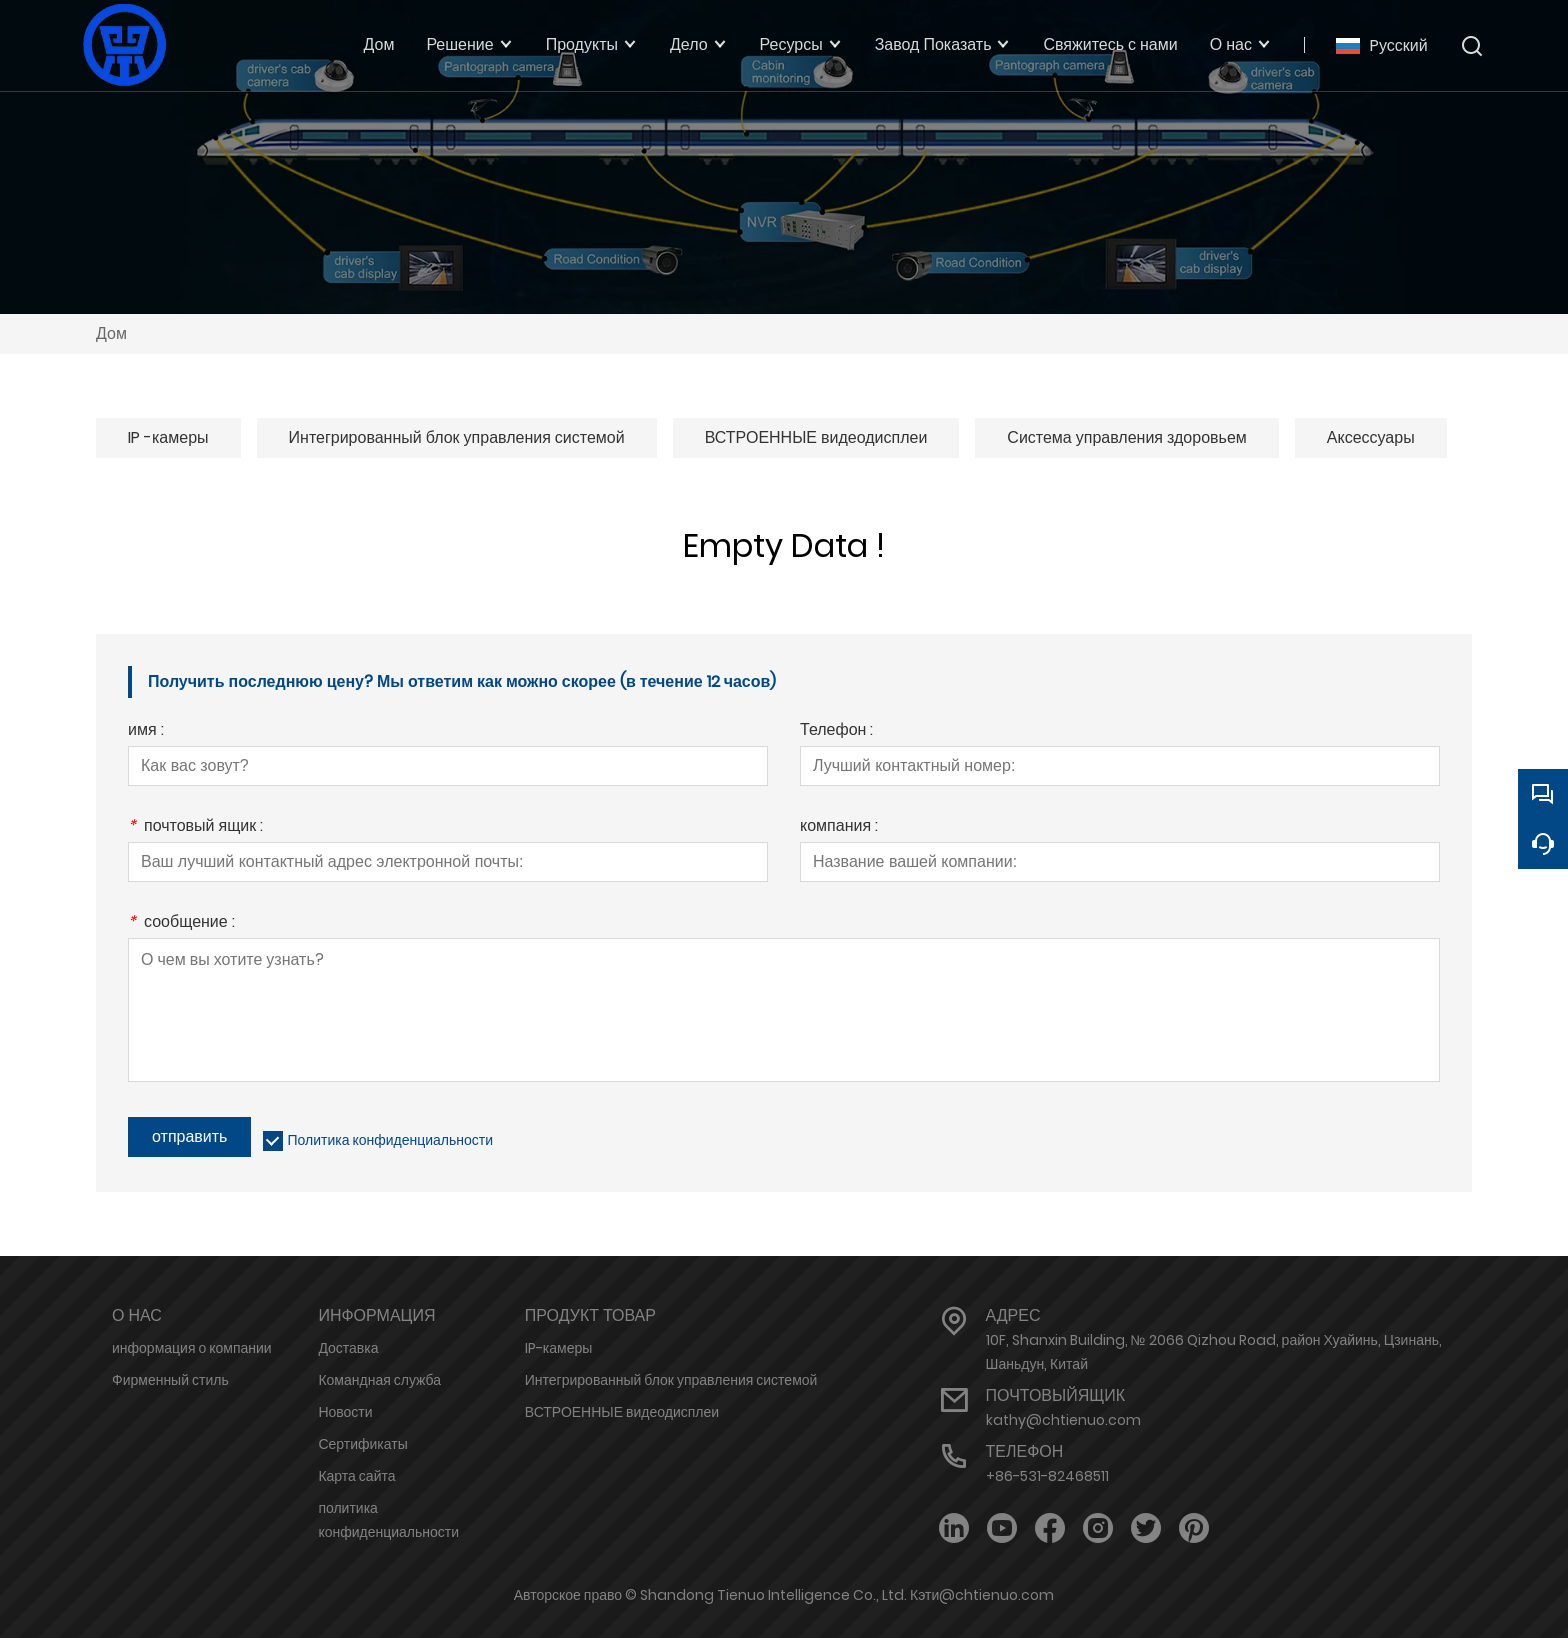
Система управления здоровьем (1126, 437)
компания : (839, 827)
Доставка (348, 1348)
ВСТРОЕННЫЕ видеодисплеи (816, 437)
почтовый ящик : (195, 827)
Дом (111, 333)
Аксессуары (1371, 437)
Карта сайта (356, 1476)
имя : (146, 731)
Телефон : (836, 731)
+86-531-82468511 (1047, 1476)
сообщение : (181, 923)
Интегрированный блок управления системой (457, 437)
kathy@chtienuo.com (1063, 1420)
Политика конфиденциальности (390, 1140)
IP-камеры (558, 1348)
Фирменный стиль (170, 1380)
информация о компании (192, 1348)
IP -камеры (168, 437)
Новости (345, 1412)
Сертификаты (362, 1444)
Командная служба (379, 1380)
